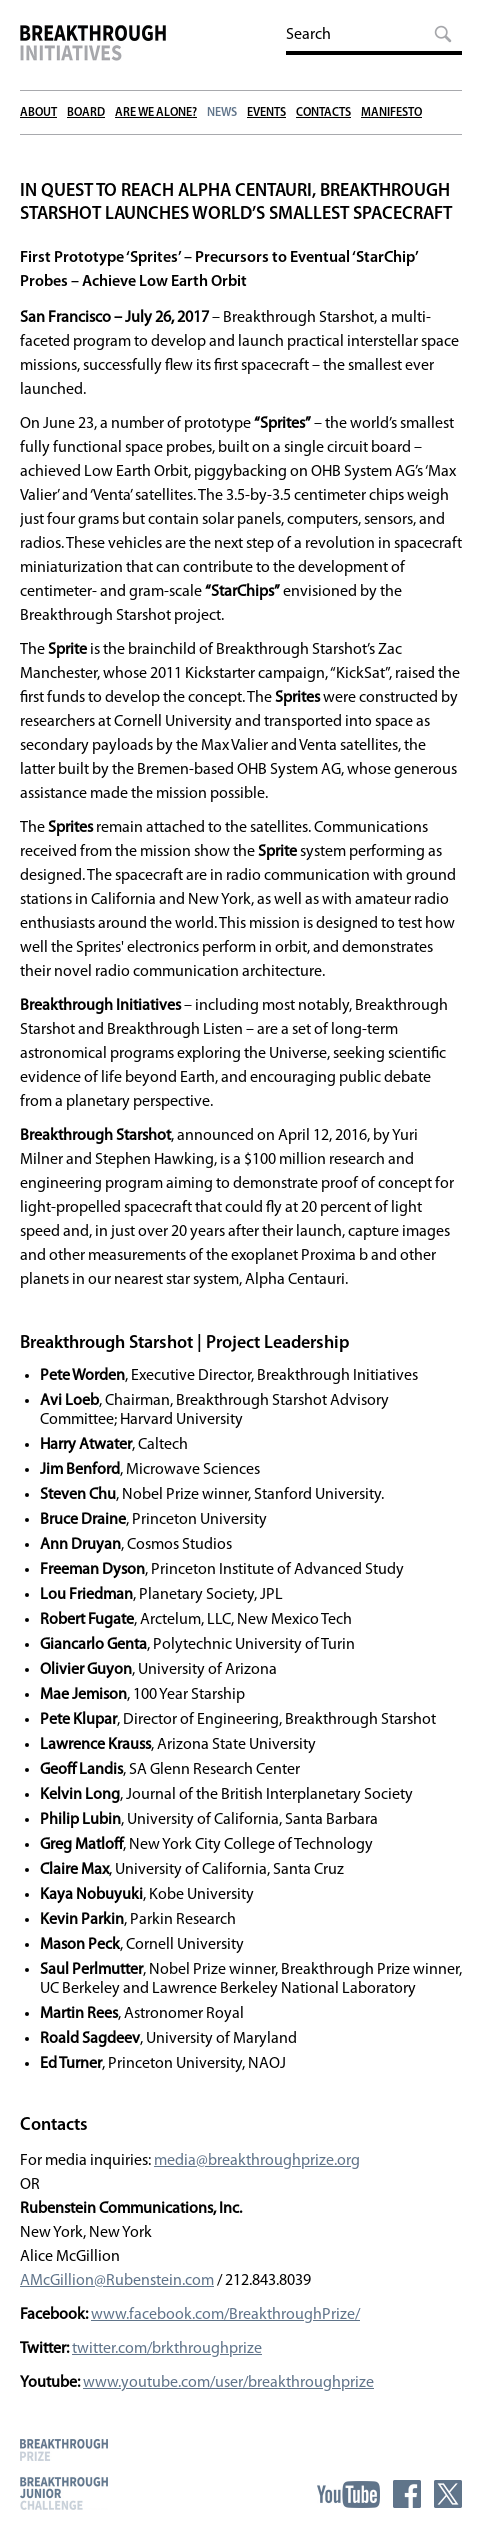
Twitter (448, 2494)
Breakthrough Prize (64, 2449)
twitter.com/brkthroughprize (167, 2349)
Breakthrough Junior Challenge (64, 2493)
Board (86, 113)
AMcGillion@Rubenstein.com (117, 2281)
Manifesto (391, 113)
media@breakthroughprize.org (257, 2161)
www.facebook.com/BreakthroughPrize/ (225, 2315)
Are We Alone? (156, 113)
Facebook (407, 2494)
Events (266, 113)
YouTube (348, 2494)
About (38, 113)
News (222, 113)
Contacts (323, 113)
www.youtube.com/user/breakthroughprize (228, 2383)
